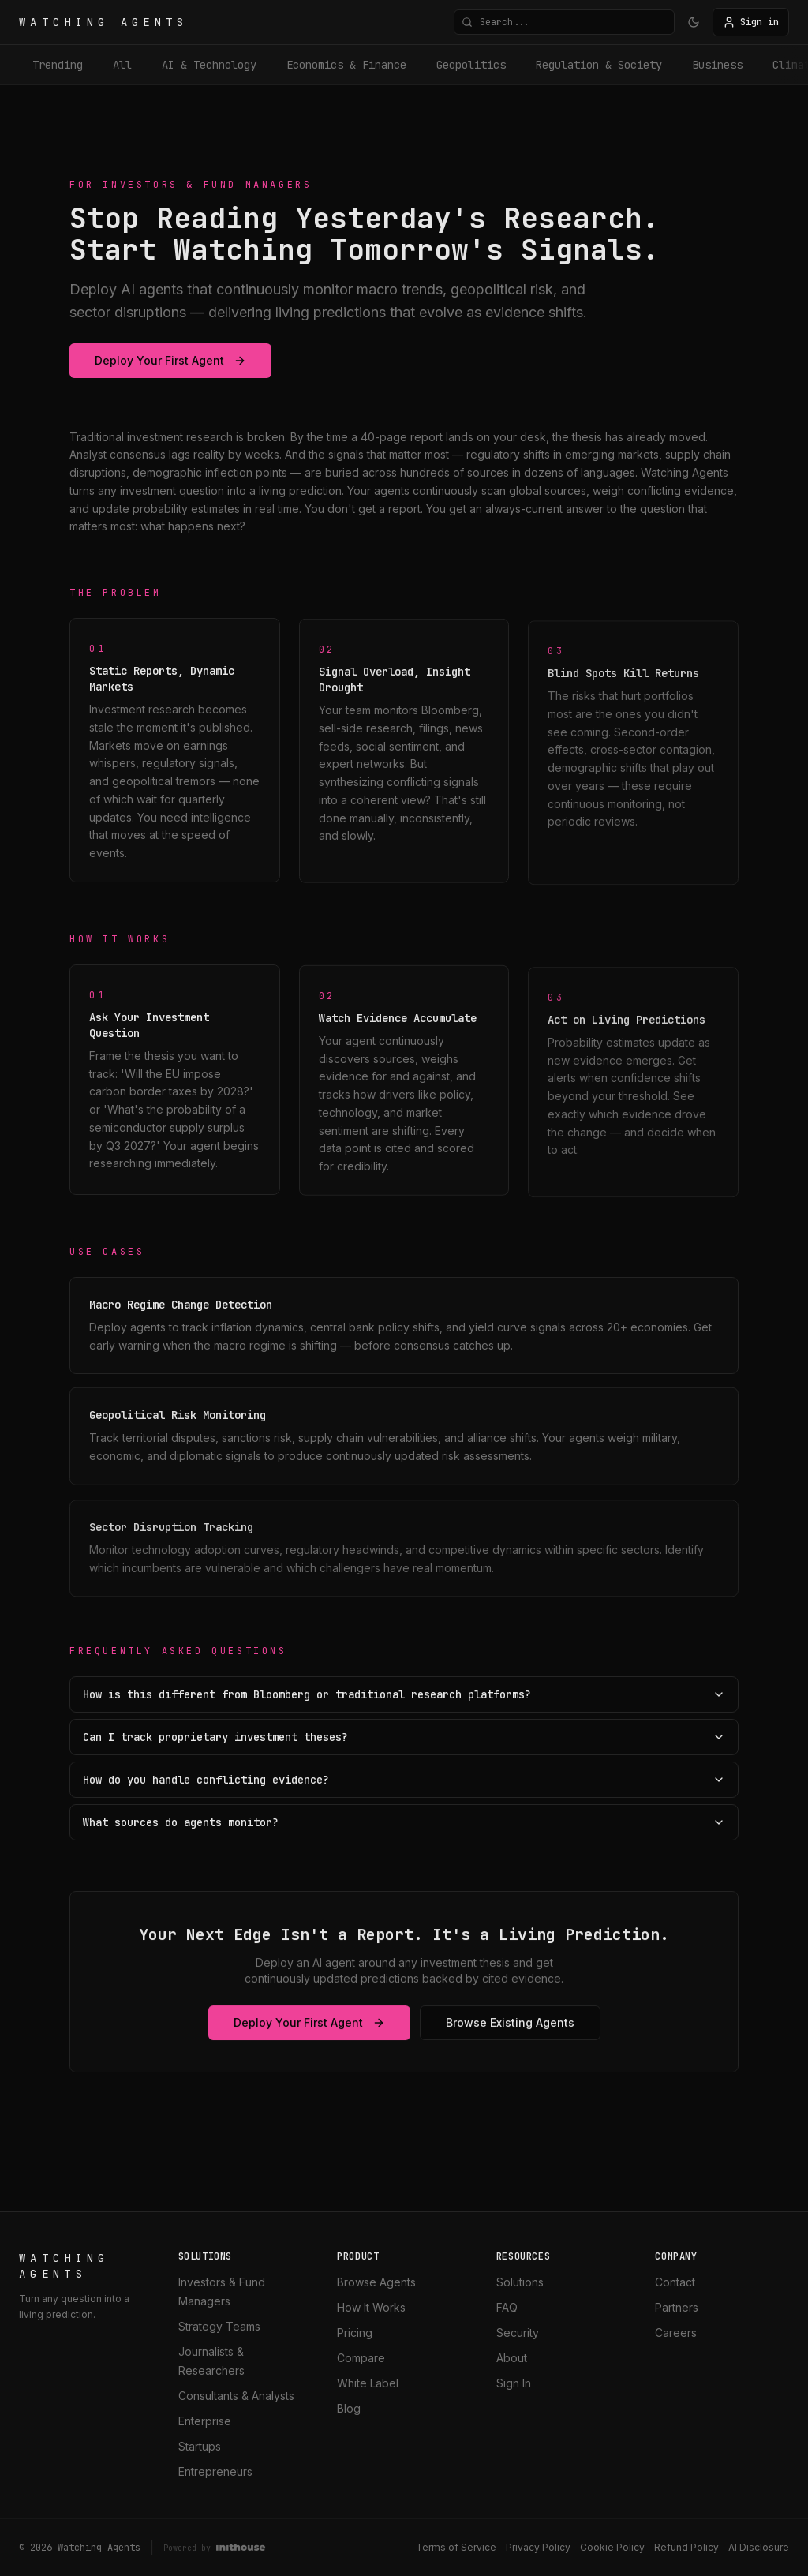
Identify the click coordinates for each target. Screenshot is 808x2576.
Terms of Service (456, 2547)
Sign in (751, 22)
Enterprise (204, 2421)
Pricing (354, 2332)
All (122, 65)
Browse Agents (376, 2282)
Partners (676, 2307)
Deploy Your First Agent (170, 360)
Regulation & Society (599, 65)
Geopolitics (471, 65)
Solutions (520, 2282)
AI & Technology (209, 65)
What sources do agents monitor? (404, 1822)
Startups (199, 2446)
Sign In (513, 2383)
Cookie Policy (612, 2547)
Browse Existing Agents (510, 2025)
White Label (367, 2383)
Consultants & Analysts (236, 2395)
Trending (57, 65)
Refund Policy (686, 2547)
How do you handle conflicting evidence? (404, 1780)
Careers (676, 2332)
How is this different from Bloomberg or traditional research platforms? (404, 1694)
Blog (349, 2408)
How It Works (371, 2307)
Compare (361, 2357)
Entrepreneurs (215, 2471)
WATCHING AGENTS (104, 22)
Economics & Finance (346, 65)
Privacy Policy (538, 2547)
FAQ (507, 2307)
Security (517, 2332)
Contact (675, 2282)
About (511, 2357)
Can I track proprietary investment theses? (404, 1737)
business (717, 65)
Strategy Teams (219, 2326)
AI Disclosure (758, 2547)
